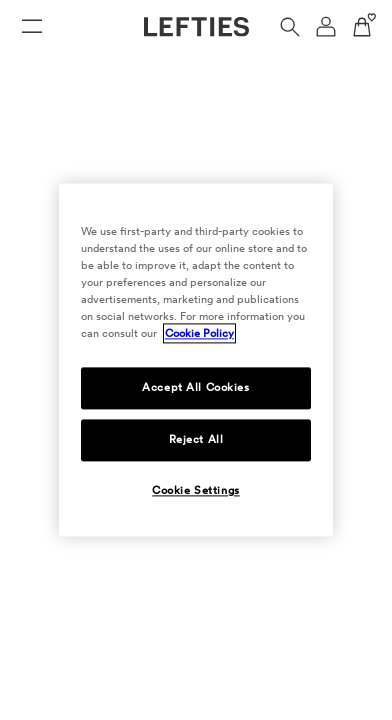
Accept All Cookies (195, 388)
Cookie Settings (196, 491)
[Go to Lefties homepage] (196, 27)
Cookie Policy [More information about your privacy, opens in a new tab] (199, 334)
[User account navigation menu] (326, 27)
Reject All (196, 440)
